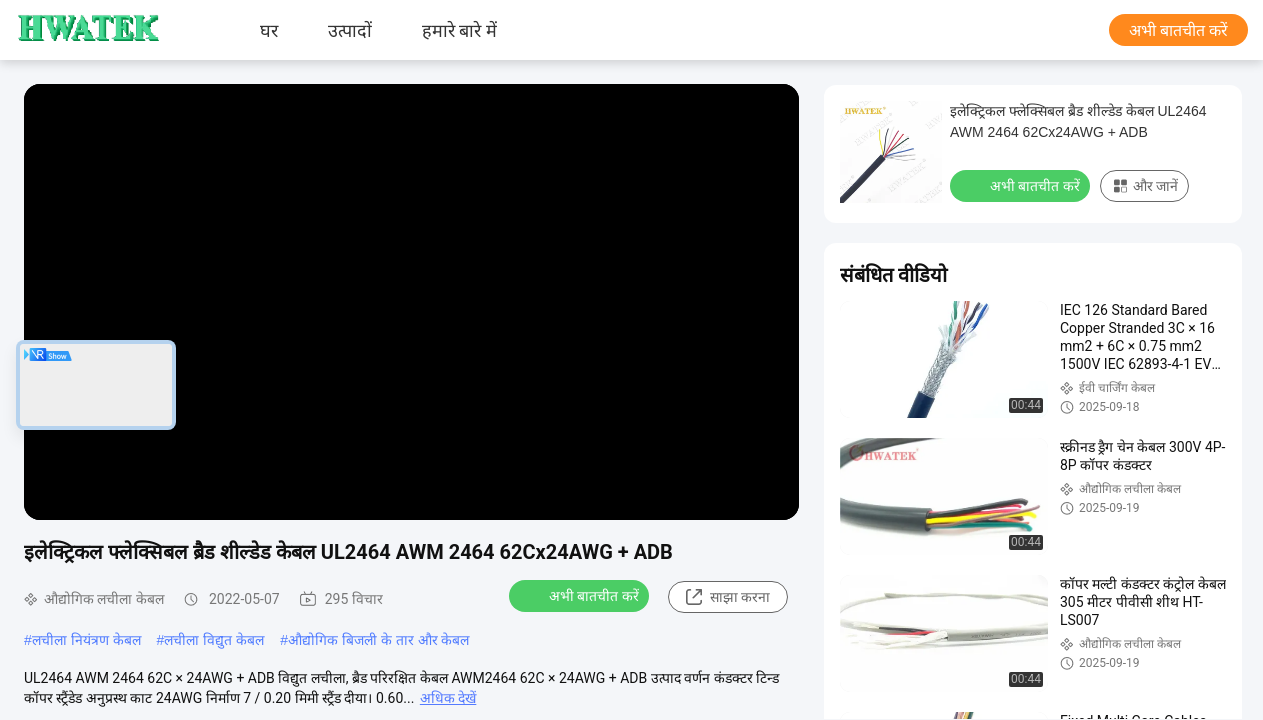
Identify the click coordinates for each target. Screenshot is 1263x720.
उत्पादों (350, 30)
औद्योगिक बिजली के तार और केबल (378, 640)
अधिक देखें (448, 698)
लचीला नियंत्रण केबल (86, 640)
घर (269, 30)
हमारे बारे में (459, 30)
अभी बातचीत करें (1178, 30)
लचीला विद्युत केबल (214, 640)
